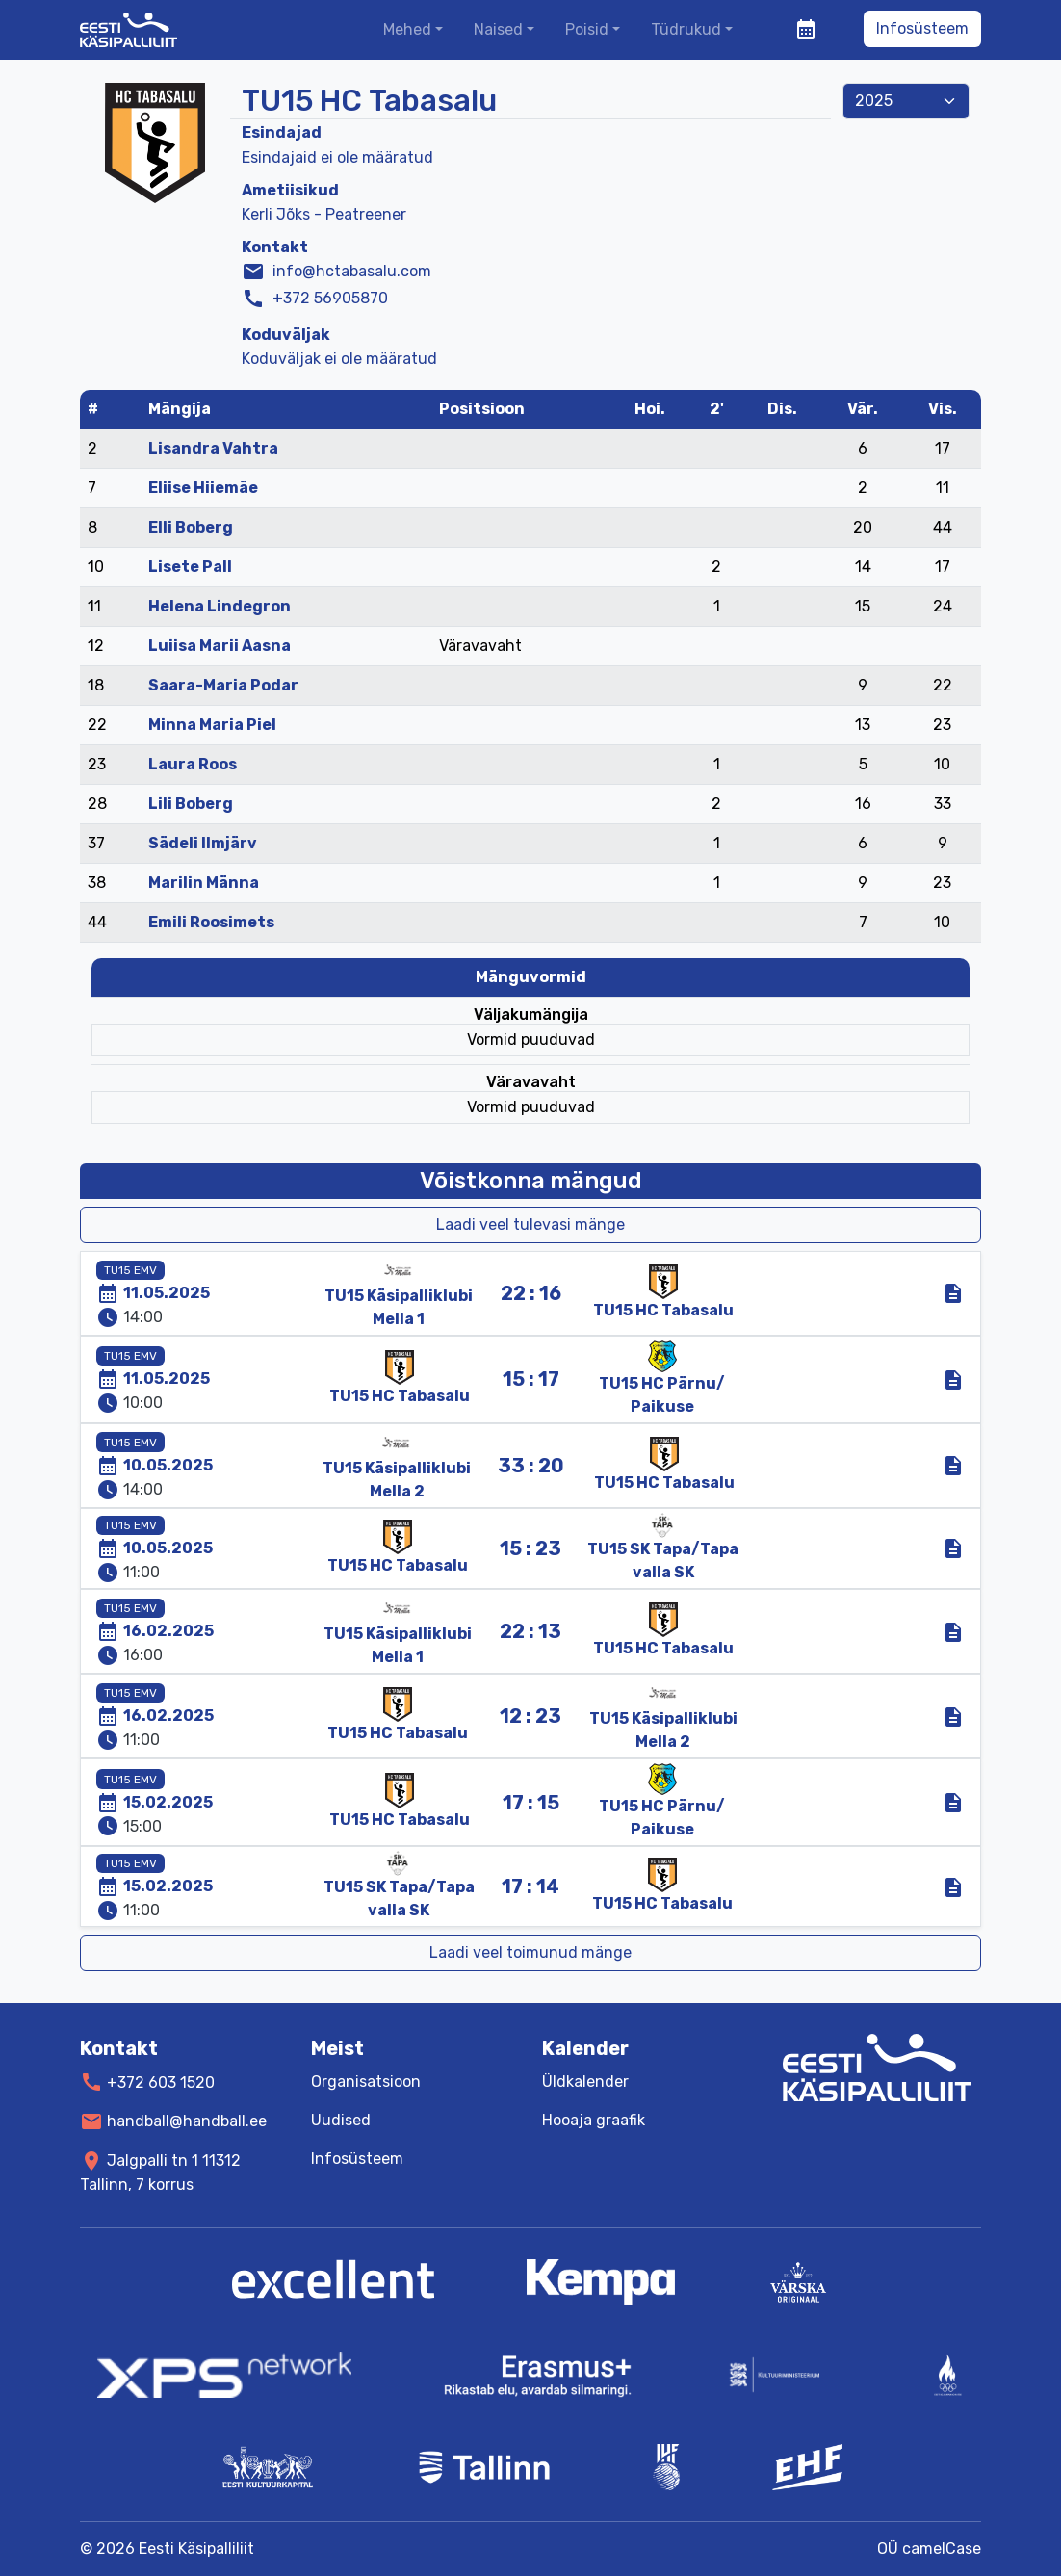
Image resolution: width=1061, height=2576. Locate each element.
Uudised (341, 2120)
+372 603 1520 (161, 2081)
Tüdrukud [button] (686, 29)
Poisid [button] (586, 29)
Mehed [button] (407, 29)
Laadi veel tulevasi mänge (530, 1224)
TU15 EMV (130, 1270)
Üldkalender (585, 2081)
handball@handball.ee (187, 2121)
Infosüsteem (922, 28)
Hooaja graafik (593, 2120)
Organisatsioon (366, 2081)
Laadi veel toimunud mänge (530, 1952)
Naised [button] (498, 29)
